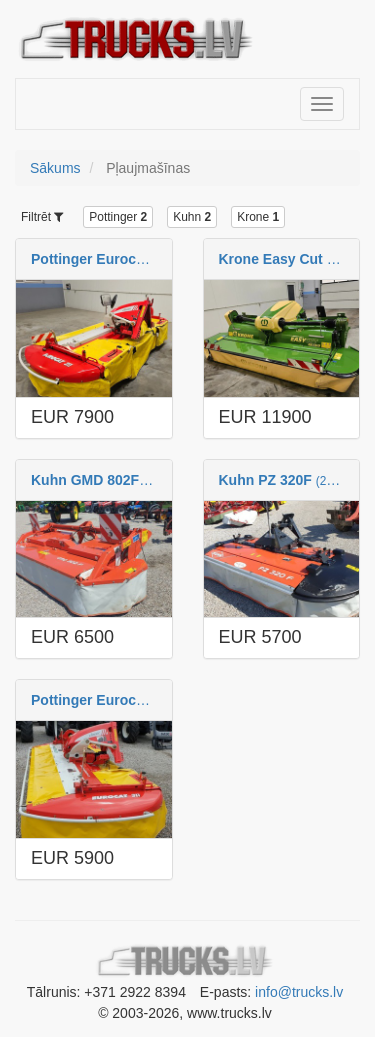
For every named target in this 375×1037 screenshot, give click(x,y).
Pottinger (118, 217)
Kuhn (192, 217)
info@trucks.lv (299, 992)
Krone (258, 217)
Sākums (55, 168)
